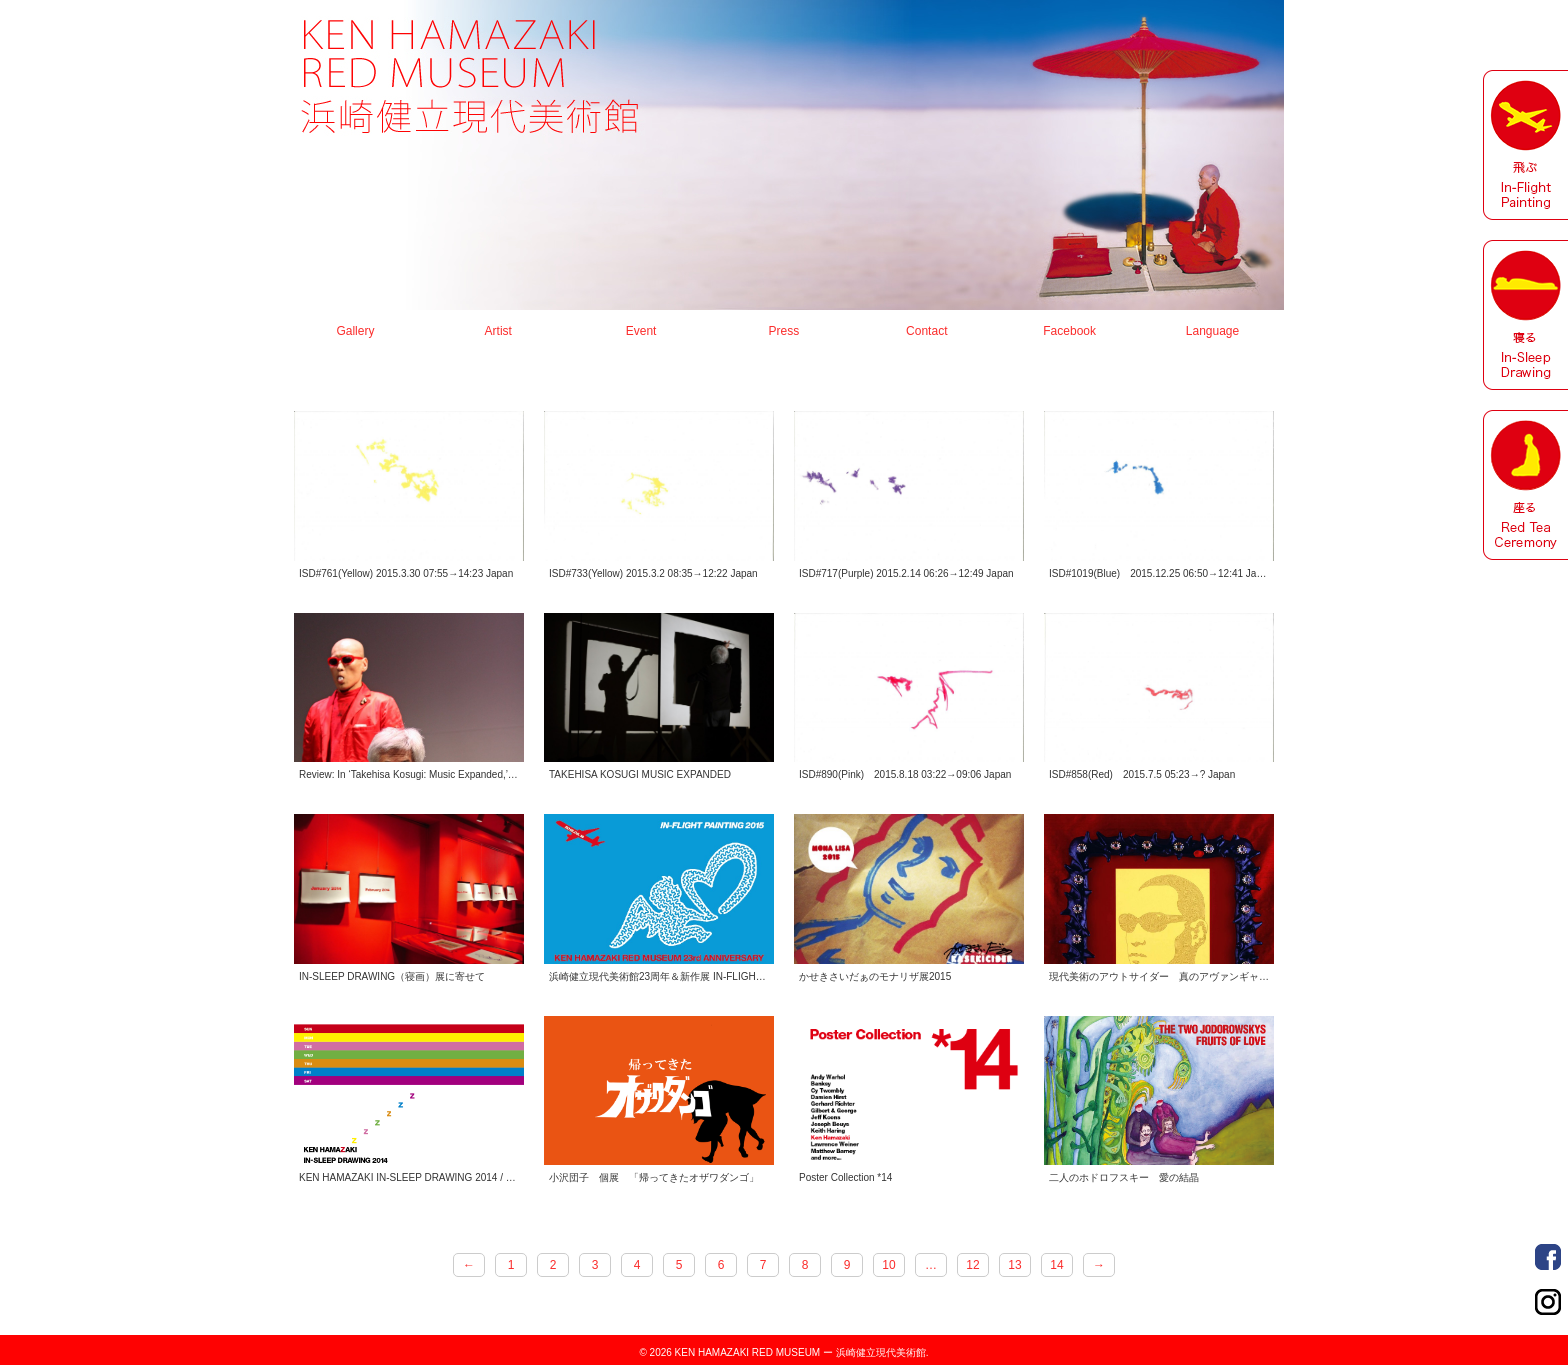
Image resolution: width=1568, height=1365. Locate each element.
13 (1014, 1265)
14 (1056, 1265)
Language (1212, 331)
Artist (498, 331)
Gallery (355, 331)
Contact (926, 331)
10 (888, 1265)
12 (972, 1265)
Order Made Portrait (1548, 1257)
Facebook (1069, 331)
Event (641, 331)
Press (784, 331)
